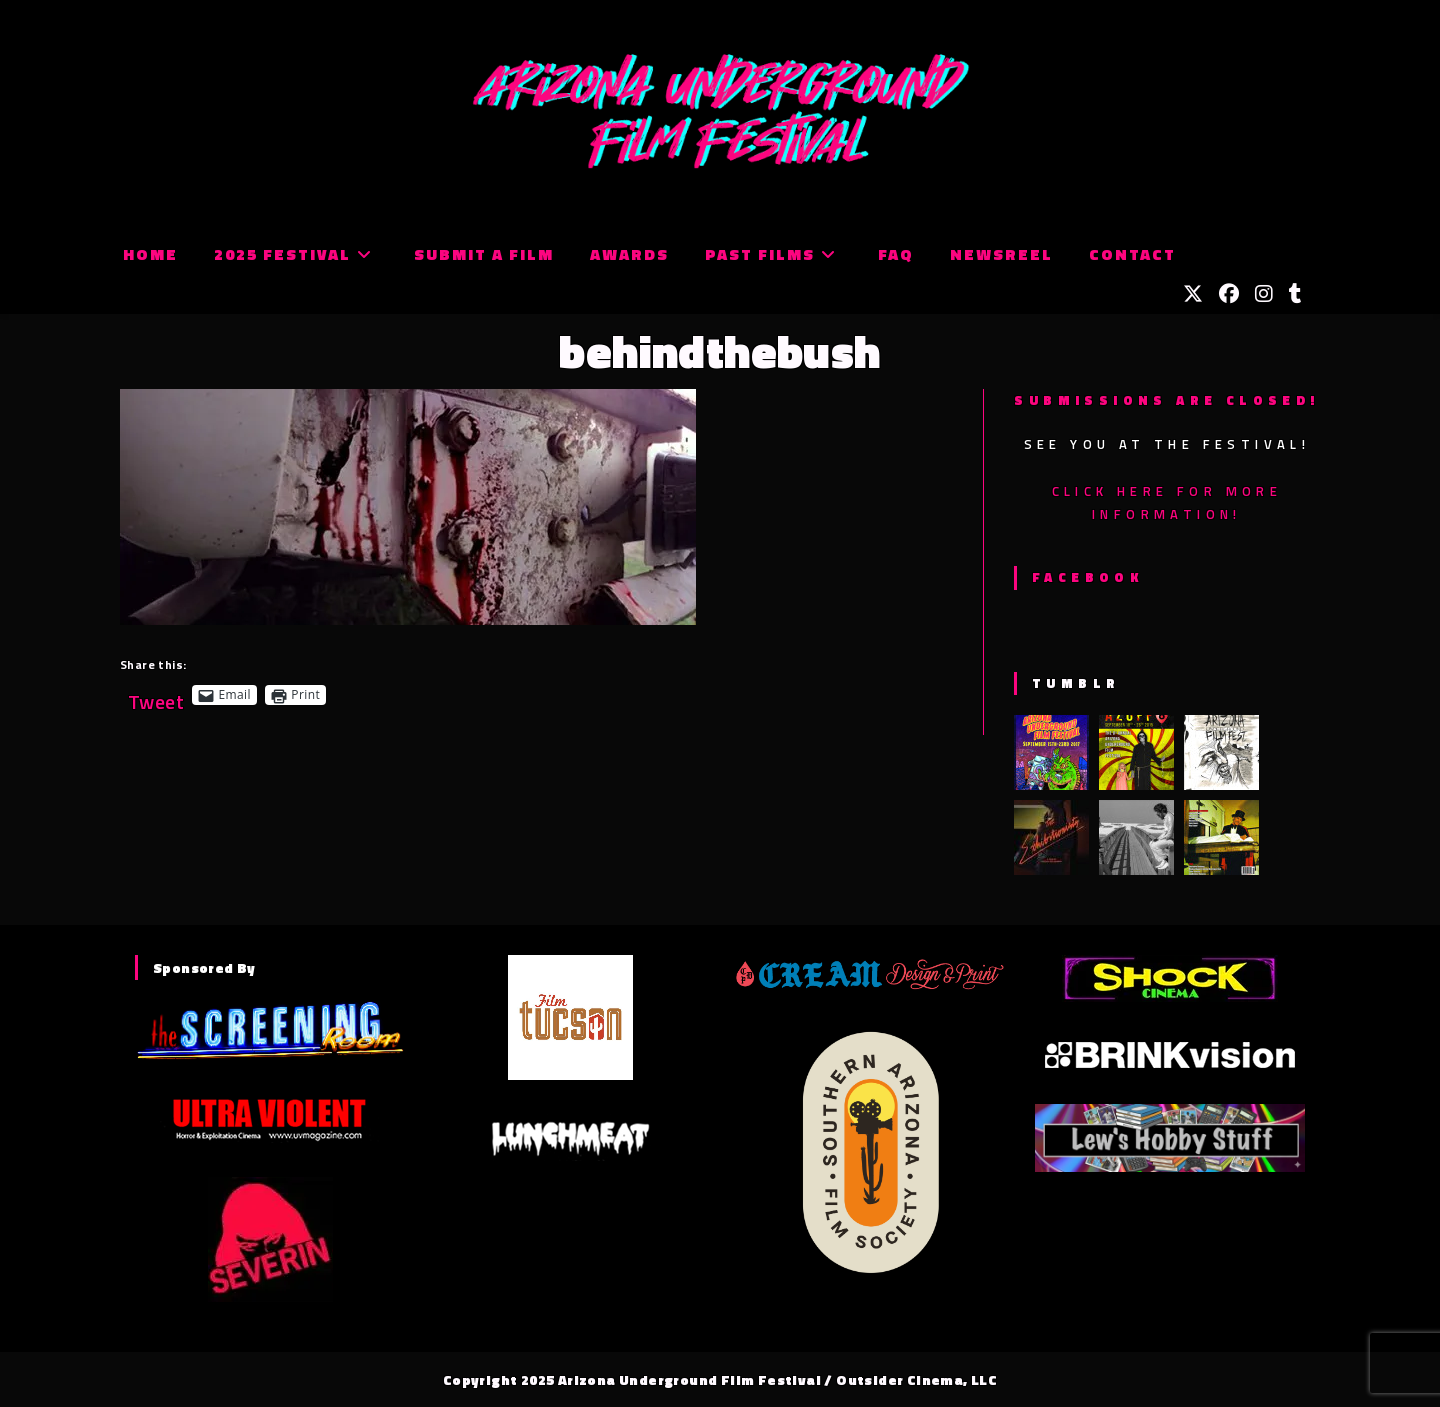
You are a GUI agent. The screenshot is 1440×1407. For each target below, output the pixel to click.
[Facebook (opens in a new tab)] (1229, 294)
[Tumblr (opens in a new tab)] (1295, 294)
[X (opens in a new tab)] (1193, 294)
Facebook (1087, 577)
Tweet (156, 694)
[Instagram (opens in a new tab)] (1264, 294)
